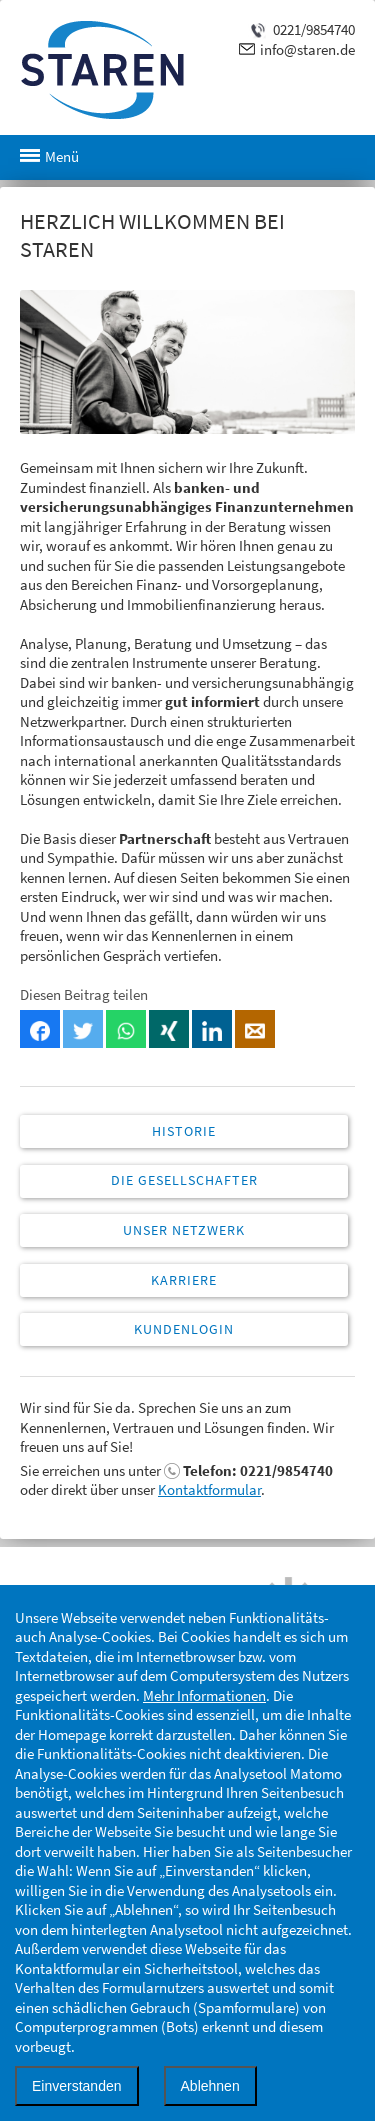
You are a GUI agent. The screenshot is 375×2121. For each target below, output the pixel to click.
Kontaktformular (209, 1489)
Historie (184, 1131)
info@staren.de (307, 49)
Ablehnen (210, 2086)
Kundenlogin (184, 1329)
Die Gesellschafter (184, 1180)
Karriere (184, 1280)
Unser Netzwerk (184, 1230)
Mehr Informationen (204, 1695)
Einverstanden (77, 2086)
